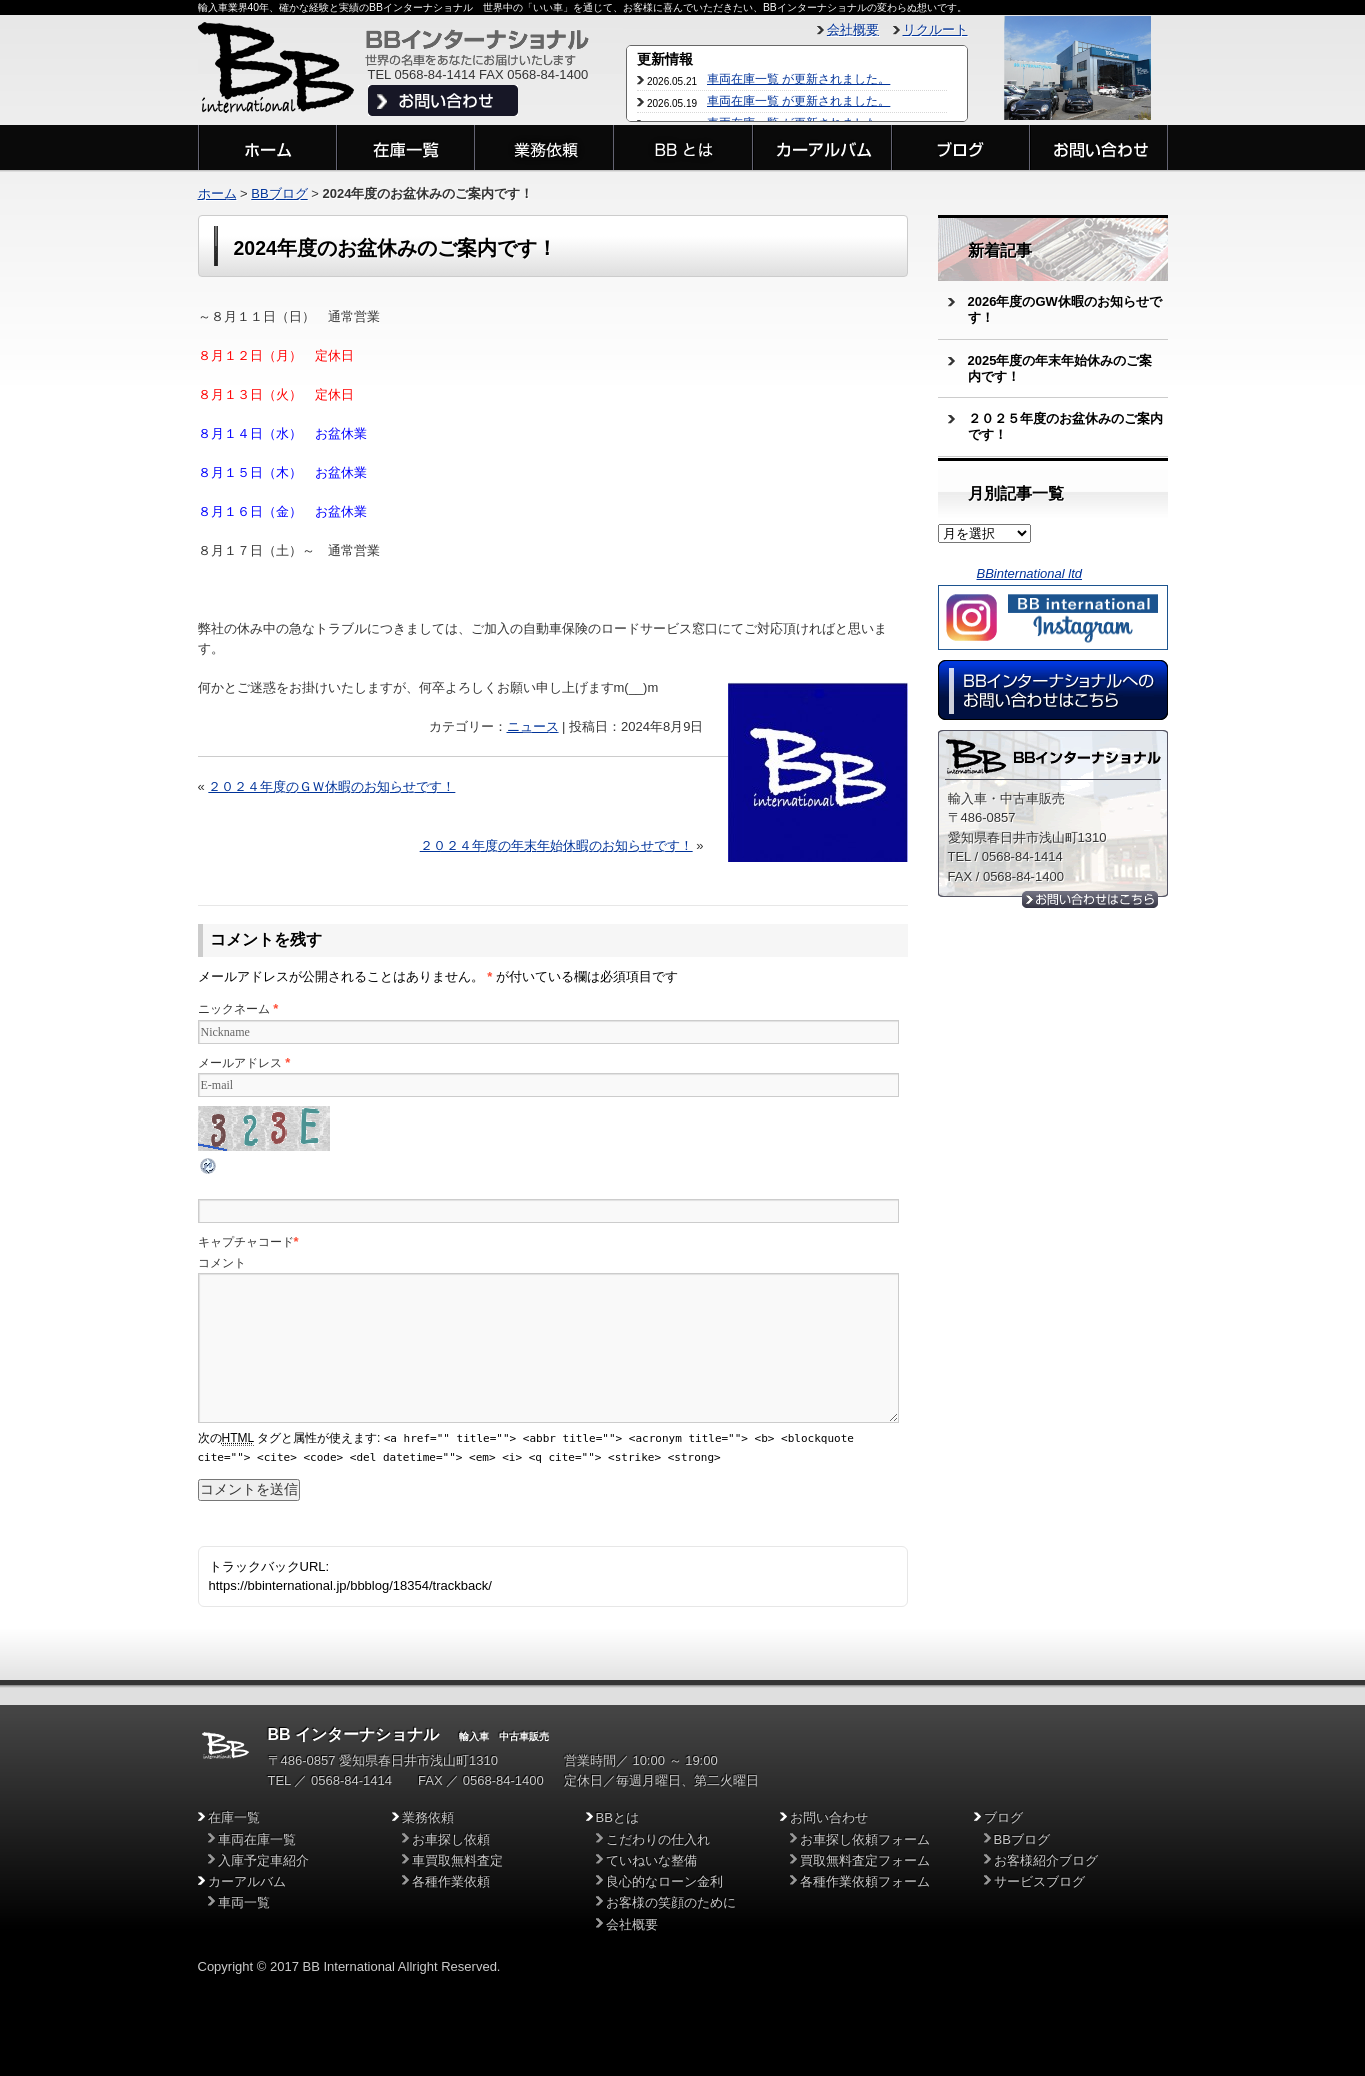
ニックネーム (234, 1009)
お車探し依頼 (451, 1839)
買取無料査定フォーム (865, 1860)
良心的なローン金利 (664, 1881)
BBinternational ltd (1030, 573)
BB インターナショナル (354, 1734)
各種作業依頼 (451, 1881)
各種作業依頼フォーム (865, 1881)
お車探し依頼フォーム (865, 1839)
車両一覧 (244, 1902)
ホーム (217, 193)
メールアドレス (240, 1063)
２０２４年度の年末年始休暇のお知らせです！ (556, 845)
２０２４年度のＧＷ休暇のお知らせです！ (331, 786)
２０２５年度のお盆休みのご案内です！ (1065, 426)
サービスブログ (1039, 1881)
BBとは (617, 1817)
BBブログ (279, 193)
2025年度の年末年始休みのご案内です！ (1060, 368)
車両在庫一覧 (257, 1839)
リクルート (935, 29)
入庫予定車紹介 (263, 1860)
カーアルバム (247, 1881)
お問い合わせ (829, 1817)
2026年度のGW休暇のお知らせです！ (1065, 309)
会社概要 (853, 29)
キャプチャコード (246, 1242)
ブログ (1003, 1817)
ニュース (533, 726)
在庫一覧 (234, 1817)
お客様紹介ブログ (1046, 1860)
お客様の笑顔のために (671, 1902)
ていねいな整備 (651, 1860)
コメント (222, 1263)
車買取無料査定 (457, 1860)
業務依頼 (428, 1817)
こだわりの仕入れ (658, 1839)
